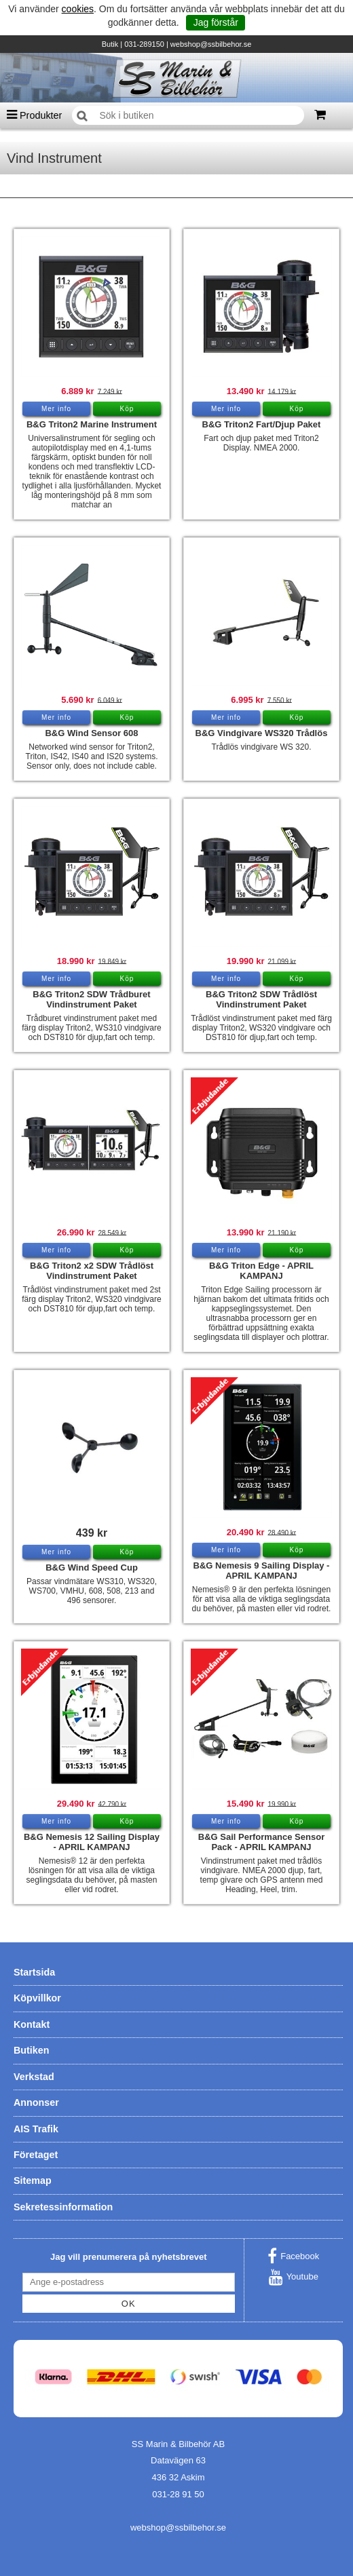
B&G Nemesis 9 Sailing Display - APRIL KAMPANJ (261, 1570)
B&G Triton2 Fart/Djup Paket (261, 424)
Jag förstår (215, 22)
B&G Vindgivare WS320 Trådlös (262, 733)
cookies (78, 8)
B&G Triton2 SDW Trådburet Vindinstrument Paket (91, 999)
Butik (110, 44)
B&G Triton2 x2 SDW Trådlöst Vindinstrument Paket (91, 1271)
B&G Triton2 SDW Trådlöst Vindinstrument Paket (261, 999)
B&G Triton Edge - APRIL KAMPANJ (261, 1271)
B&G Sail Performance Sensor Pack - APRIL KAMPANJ (261, 1842)
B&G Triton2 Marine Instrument (91, 424)
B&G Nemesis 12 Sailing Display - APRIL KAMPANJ (92, 1842)
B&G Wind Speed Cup (91, 1567)
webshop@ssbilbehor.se (210, 44)
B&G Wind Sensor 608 (91, 733)
